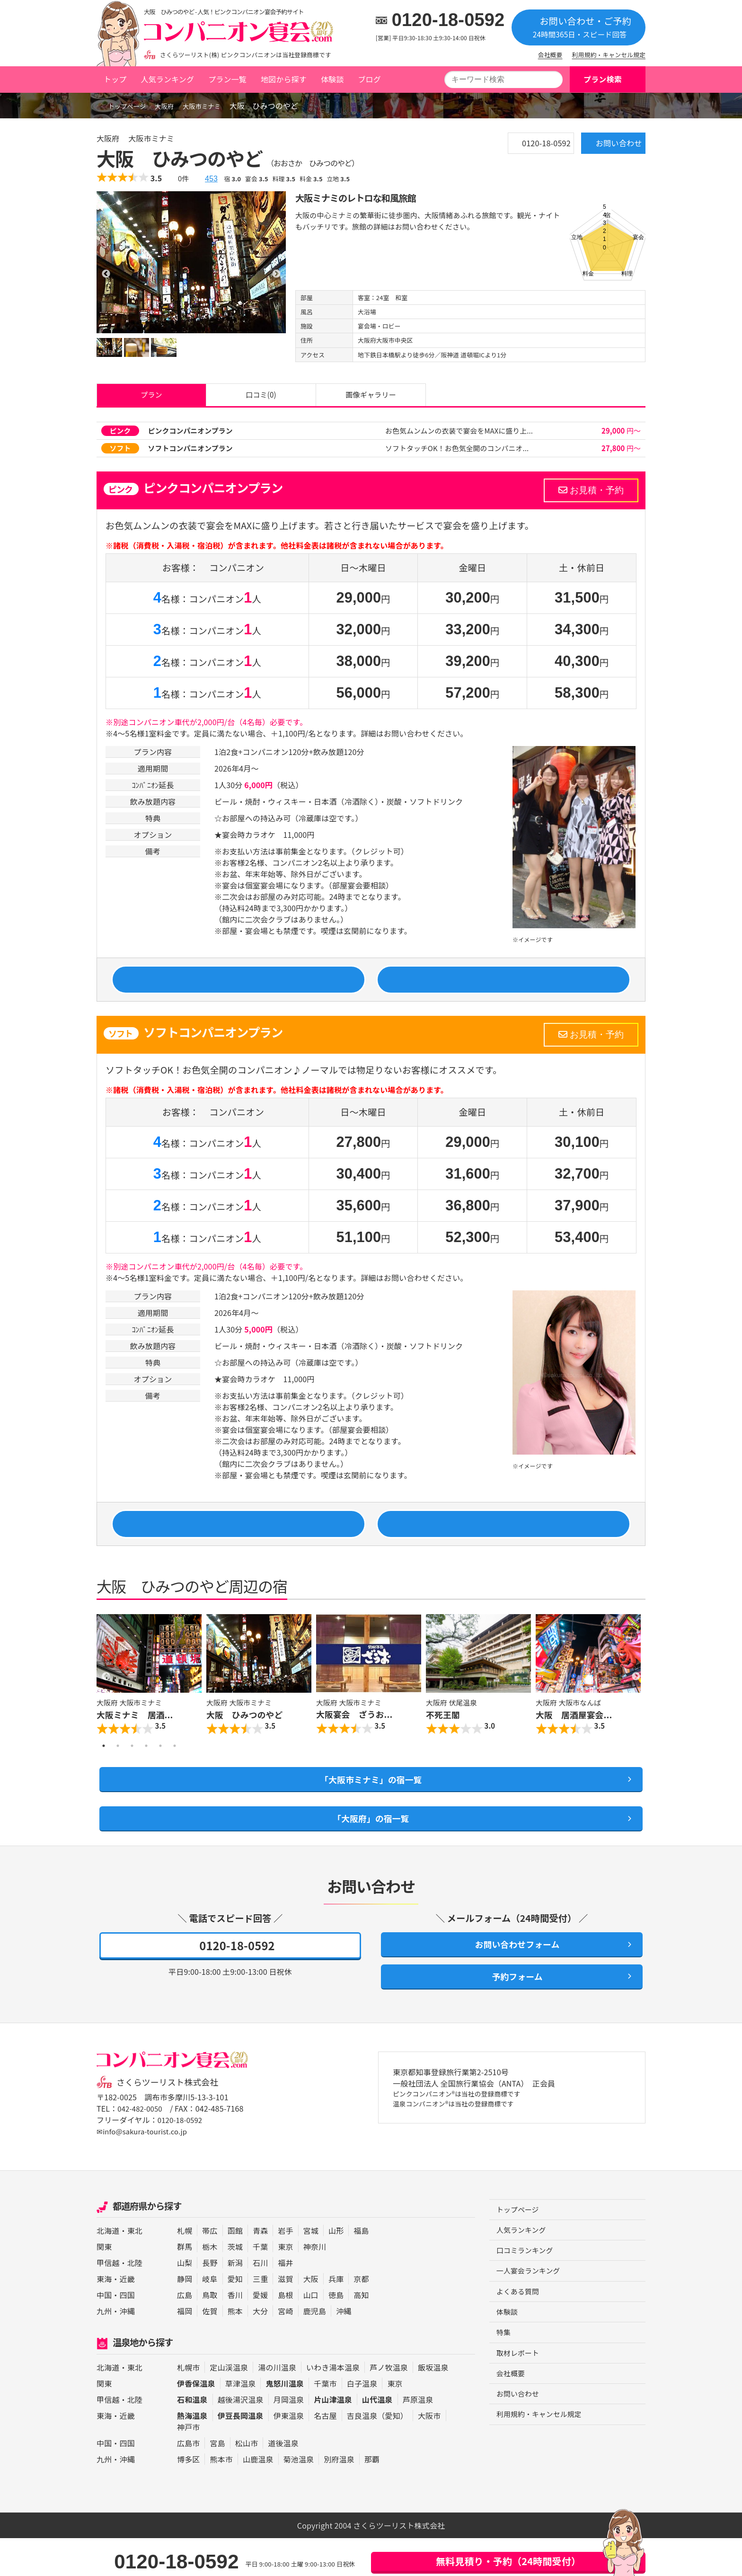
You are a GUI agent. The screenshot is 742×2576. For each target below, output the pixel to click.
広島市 (188, 2481)
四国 (127, 2332)
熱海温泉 (192, 2453)
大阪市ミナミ (218, 105)
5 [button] (160, 1769)
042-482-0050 (141, 2146)
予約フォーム (512, 2012)
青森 (260, 2268)
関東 (104, 2284)
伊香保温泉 (196, 2421)
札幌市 (188, 2405)
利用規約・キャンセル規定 (608, 54)
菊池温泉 (298, 2497)
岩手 (285, 2268)
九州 (104, 2348)
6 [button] (174, 1769)
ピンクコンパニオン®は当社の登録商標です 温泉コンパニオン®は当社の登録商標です (467, 2138)
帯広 (209, 2268)
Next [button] (636, 1699)
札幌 (184, 2268)
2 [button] (118, 1769)
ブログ (369, 79)
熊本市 (221, 2497)
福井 (285, 2300)
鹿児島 (314, 2348)
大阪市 (429, 2453)
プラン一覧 (227, 79)
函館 (235, 2268)
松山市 (246, 2481)
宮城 (310, 2268)
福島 (361, 2268)
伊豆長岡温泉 (241, 2453)
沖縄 (127, 2348)
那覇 (372, 2497)
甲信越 (108, 2300)
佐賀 (209, 2348)
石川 (260, 2300)
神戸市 (188, 2464)
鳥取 (209, 2332)
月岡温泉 (289, 2437)
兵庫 (336, 2316)
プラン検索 (602, 79)
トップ (115, 79)
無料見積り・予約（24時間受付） (508, 2561)
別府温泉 (339, 2497)
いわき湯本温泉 (333, 2405)
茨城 (235, 2284)
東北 (134, 2268)
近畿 (127, 2316)
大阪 (310, 2316)
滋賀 (285, 2316)
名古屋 (325, 2453)
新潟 (235, 2300)
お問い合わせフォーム (511, 1976)
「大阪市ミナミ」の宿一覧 (371, 1804)
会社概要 (550, 54)
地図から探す (284, 79)
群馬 (184, 2284)
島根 (285, 2332)
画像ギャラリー (371, 397)
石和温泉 (192, 2437)
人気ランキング (167, 79)
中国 (104, 2332)
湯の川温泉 (277, 2405)
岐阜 (209, 2316)
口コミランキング (526, 2290)
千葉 (260, 2284)
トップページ (125, 105)
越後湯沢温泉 (241, 2437)
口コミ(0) (260, 397)
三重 (260, 2316)
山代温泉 (377, 2437)
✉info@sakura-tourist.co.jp (145, 2169)
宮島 (217, 2481)
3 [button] (132, 1769)
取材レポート (519, 2397)
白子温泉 (362, 2421)
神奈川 (314, 2284)
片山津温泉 (333, 2437)
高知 (361, 2332)
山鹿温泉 (258, 2497)
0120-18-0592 (448, 20)
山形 (336, 2268)
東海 (104, 2316)
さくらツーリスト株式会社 (171, 2120)
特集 (504, 2375)
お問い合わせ (605, 146)
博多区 (188, 2497)
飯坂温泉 (433, 2405)
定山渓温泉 (229, 2405)
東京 (285, 2284)
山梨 (184, 2300)
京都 (361, 2316)
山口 (310, 2332)
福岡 (184, 2348)
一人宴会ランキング (530, 2312)
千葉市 (325, 2421)
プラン (151, 397)
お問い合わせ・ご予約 (578, 26)
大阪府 (174, 105)
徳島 (336, 2332)
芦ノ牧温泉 (389, 2405)
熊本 (235, 2348)
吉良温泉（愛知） (377, 2453)
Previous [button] (106, 1699)
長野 (209, 2300)
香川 (235, 2332)
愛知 (235, 2316)
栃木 (209, 2284)
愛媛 (260, 2332)
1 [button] (103, 1769)
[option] (191, 262)
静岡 (184, 2316)
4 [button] (146, 1769)
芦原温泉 (418, 2437)
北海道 (108, 2268)
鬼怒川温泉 (284, 2421)
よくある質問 (519, 2333)
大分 (260, 2348)
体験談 (332, 79)
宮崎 (285, 2348)
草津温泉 (240, 2421)
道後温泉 (283, 2481)
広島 (184, 2332)
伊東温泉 (289, 2453)
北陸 (134, 2300)
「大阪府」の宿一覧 (371, 1847)
